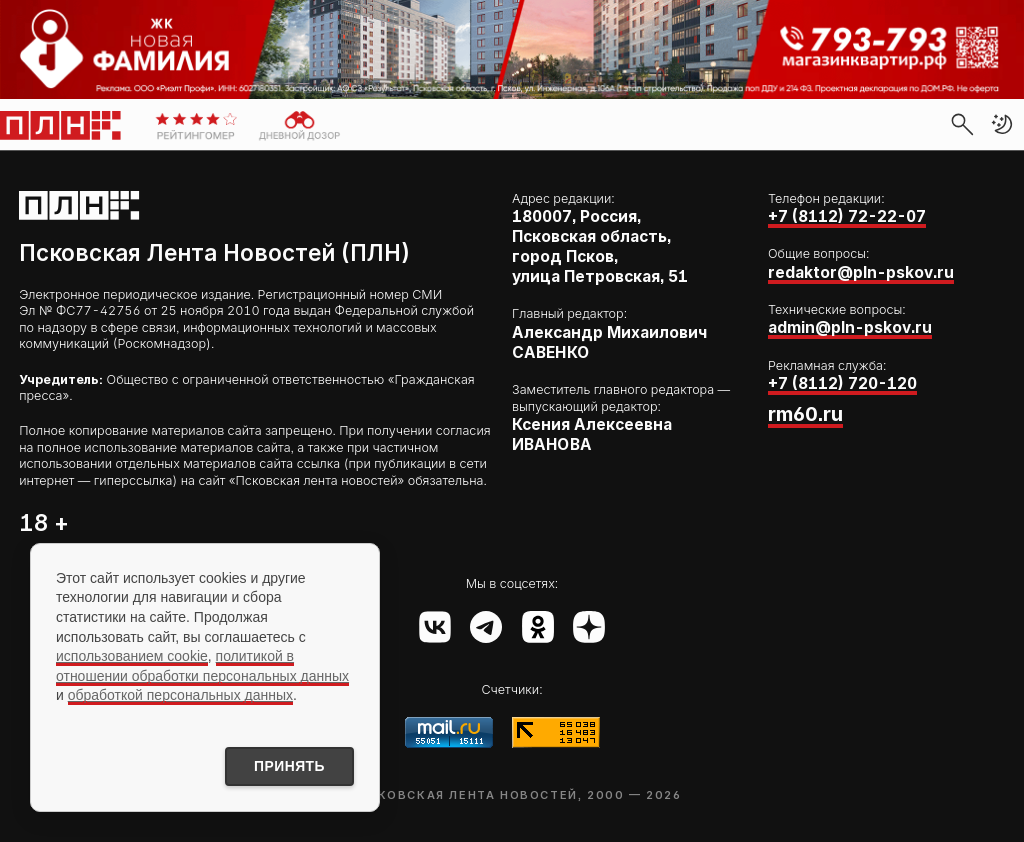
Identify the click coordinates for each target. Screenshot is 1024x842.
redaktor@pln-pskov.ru (861, 272)
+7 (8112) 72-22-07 (847, 216)
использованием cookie (132, 656)
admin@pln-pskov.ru (850, 327)
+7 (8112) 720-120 (842, 383)
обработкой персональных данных (180, 695)
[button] (1002, 124)
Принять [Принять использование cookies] (288, 766)
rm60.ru (805, 414)
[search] (962, 124)
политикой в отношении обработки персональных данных (202, 666)
